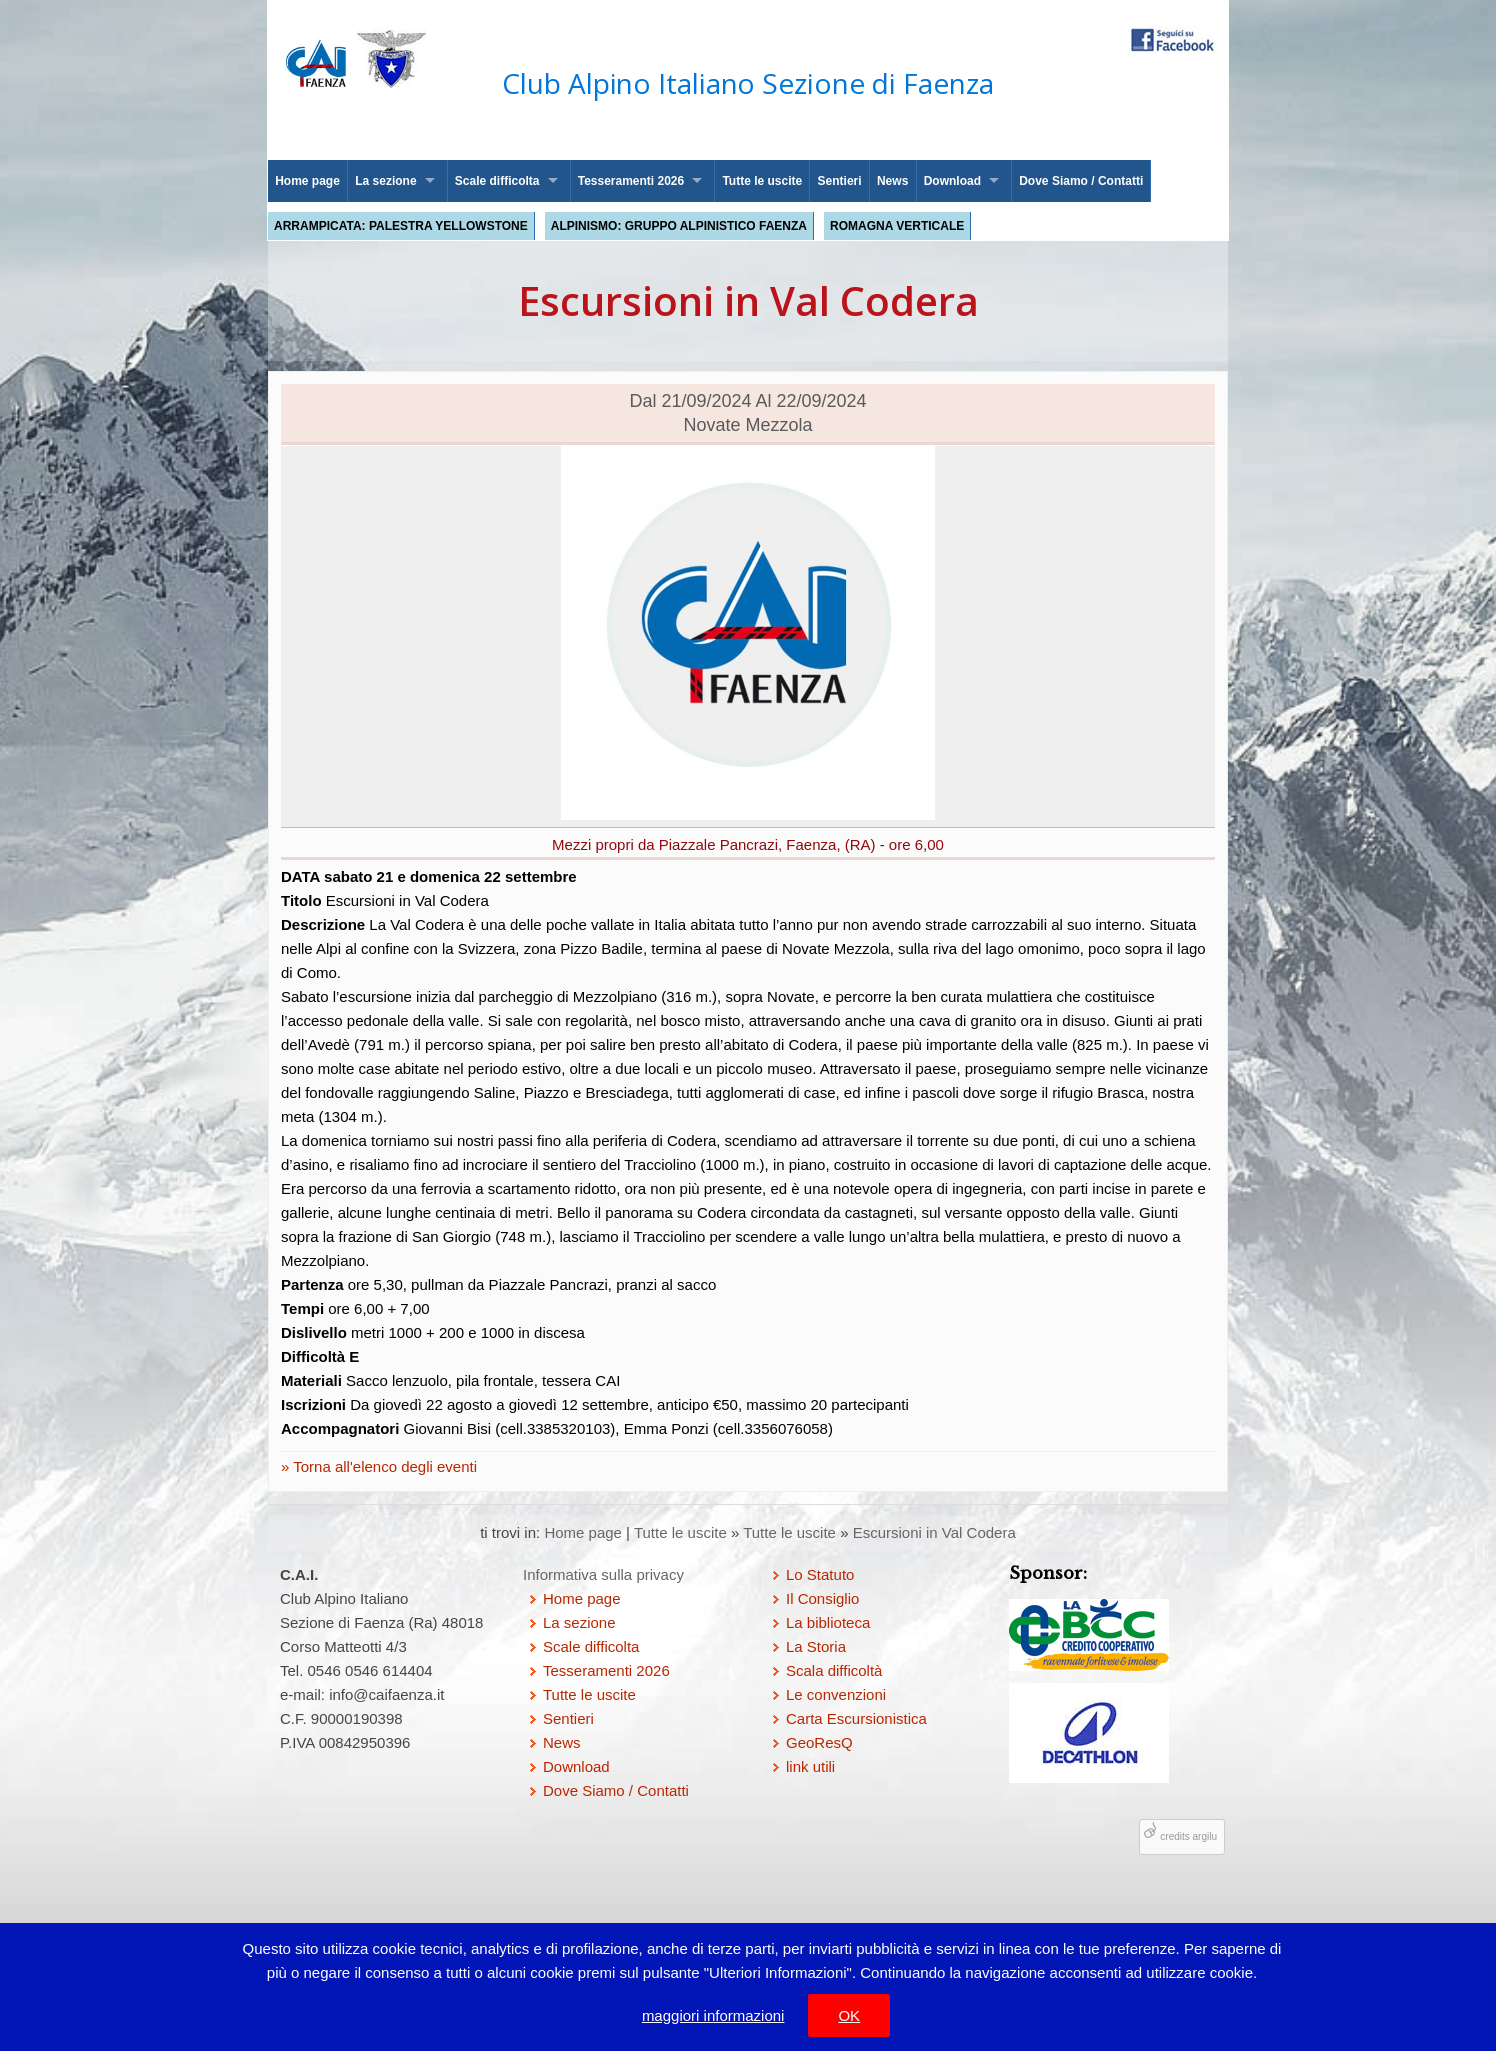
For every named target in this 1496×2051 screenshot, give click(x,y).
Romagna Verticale (897, 226)
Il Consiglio (822, 1598)
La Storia (816, 1646)
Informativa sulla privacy (603, 1574)
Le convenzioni (836, 1694)
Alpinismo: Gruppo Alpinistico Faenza (679, 226)
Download (952, 181)
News (892, 181)
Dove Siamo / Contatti (1081, 181)
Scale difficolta (497, 181)
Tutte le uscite (762, 181)
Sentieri (840, 181)
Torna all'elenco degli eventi (383, 1466)
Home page (307, 181)
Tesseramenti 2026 (631, 181)
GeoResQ (819, 1742)
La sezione (385, 181)
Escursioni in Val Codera (934, 1532)
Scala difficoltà (834, 1670)
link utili (810, 1766)
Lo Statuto (820, 1574)
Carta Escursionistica (856, 1718)
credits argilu (1188, 1836)
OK (849, 2015)
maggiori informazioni (713, 2015)
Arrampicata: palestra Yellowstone (401, 226)
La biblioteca (828, 1622)
